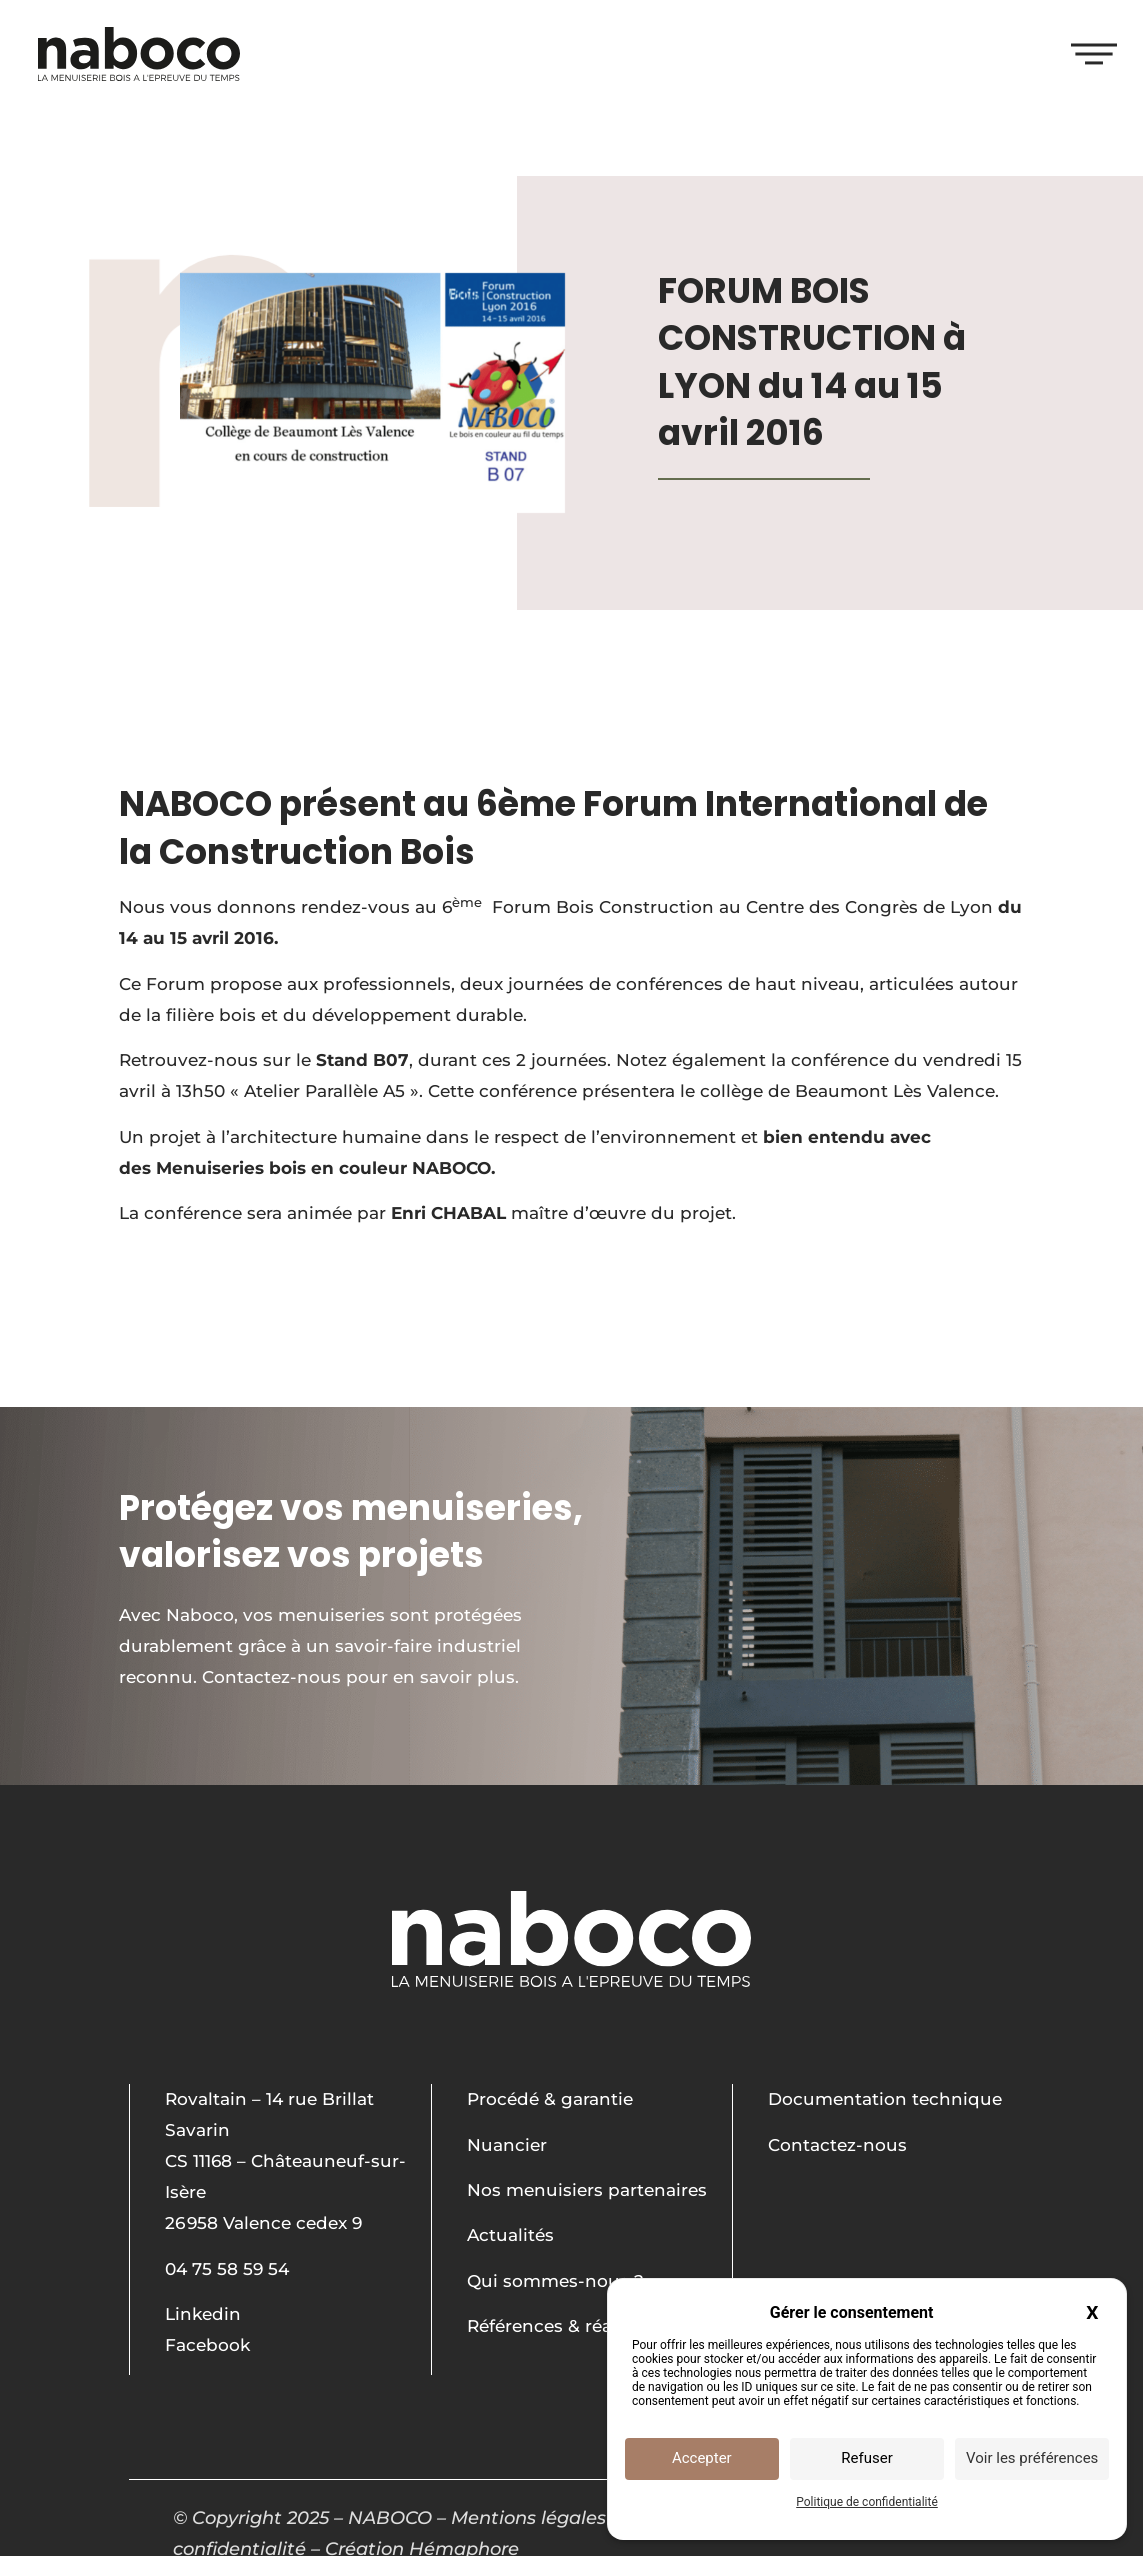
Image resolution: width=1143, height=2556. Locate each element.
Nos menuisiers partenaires (587, 2190)
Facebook (207, 2345)
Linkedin (203, 2314)
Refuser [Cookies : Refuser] (866, 2458)
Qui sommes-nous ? (555, 2281)
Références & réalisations (576, 2326)
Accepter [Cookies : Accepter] (702, 2458)
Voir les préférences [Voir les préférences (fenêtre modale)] (1032, 2458)
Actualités (510, 2235)
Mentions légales (528, 2518)
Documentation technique (885, 2099)
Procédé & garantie (550, 2099)
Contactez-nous (837, 2145)
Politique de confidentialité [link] (867, 2502)
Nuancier (507, 2145)
